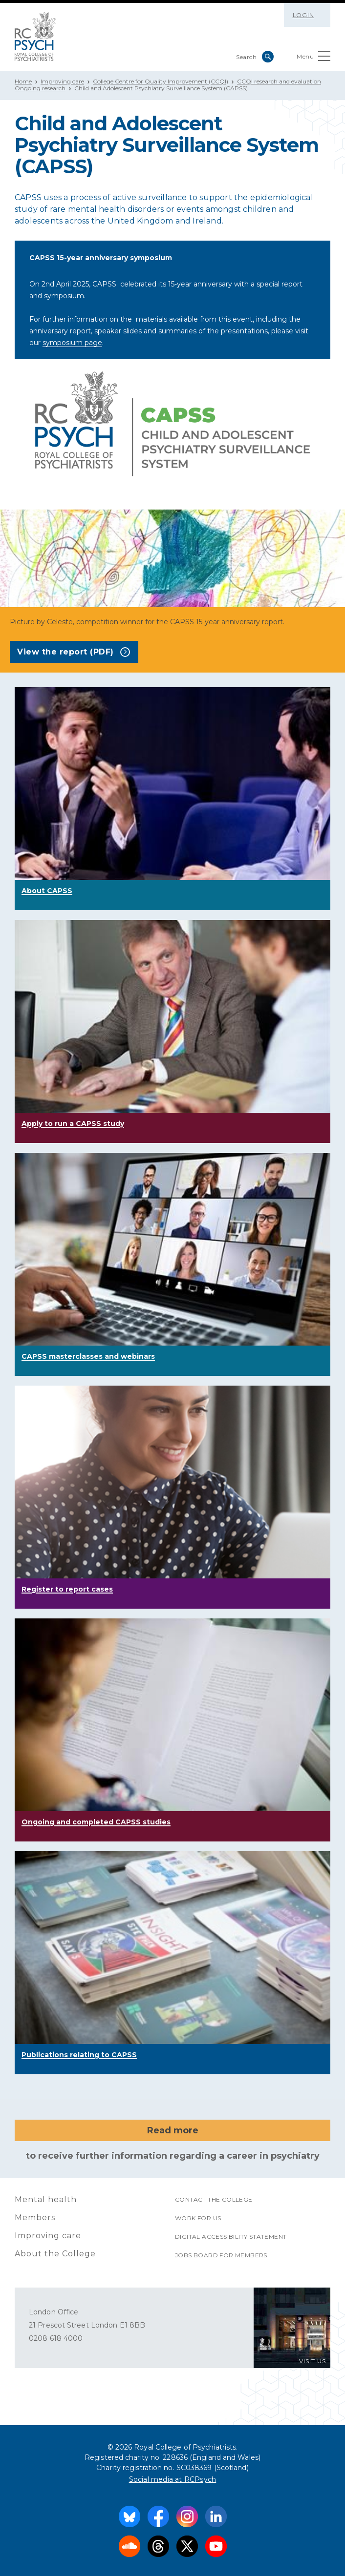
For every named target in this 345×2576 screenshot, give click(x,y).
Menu (313, 58)
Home (23, 81)
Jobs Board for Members (221, 2255)
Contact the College (214, 2199)
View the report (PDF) (73, 652)
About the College (55, 2253)
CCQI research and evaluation (279, 81)
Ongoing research (40, 88)
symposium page (72, 342)
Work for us (198, 2218)
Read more (172, 2130)
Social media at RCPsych (172, 2479)
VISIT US (312, 2361)
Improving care (62, 81)
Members (35, 2217)
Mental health (46, 2199)
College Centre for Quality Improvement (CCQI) (160, 81)
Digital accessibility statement (230, 2236)
